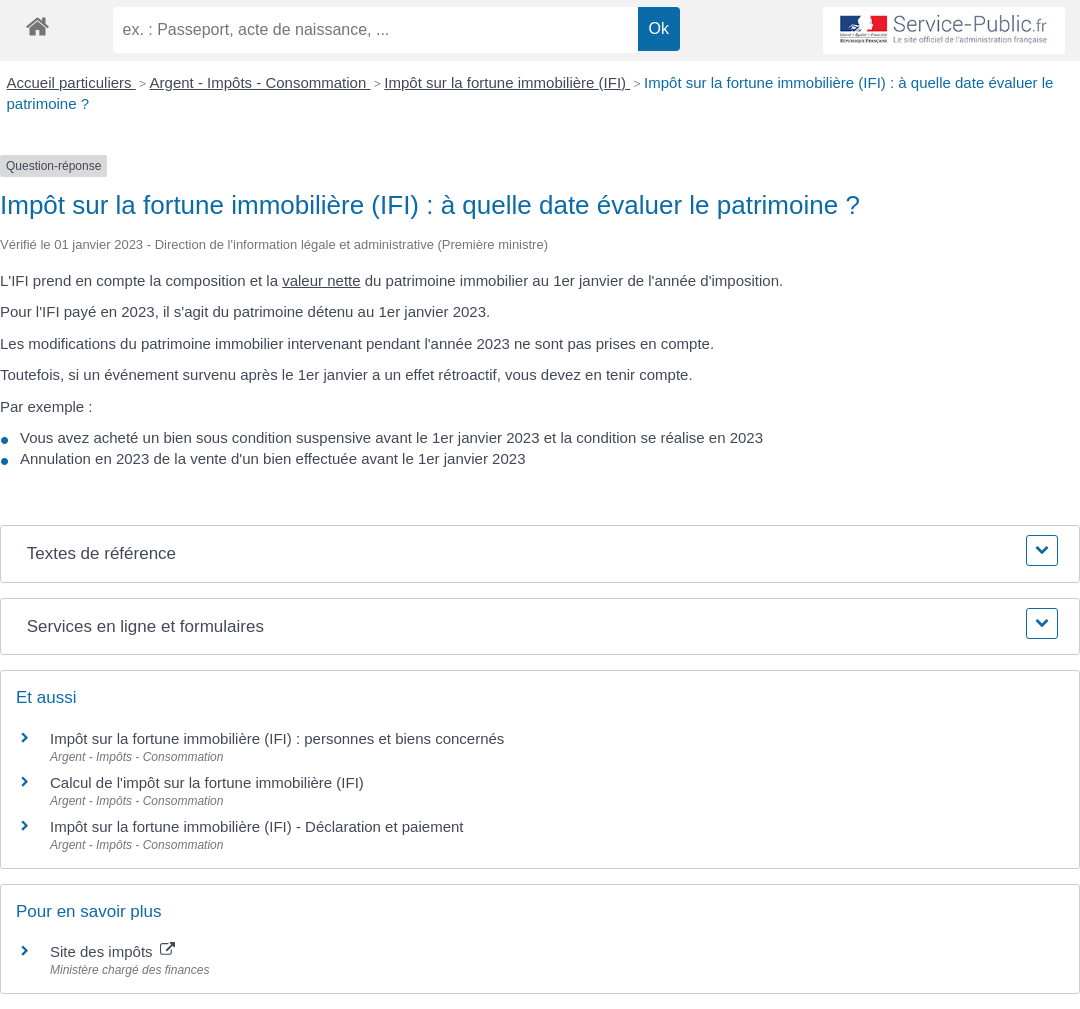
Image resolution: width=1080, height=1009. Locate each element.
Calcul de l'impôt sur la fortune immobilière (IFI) (207, 782)
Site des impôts (112, 951)
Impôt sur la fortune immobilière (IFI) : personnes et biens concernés (277, 738)
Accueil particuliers (71, 82)
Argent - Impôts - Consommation (260, 82)
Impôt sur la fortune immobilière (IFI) (507, 82)
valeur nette (321, 280)
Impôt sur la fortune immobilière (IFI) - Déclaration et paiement (257, 826)
